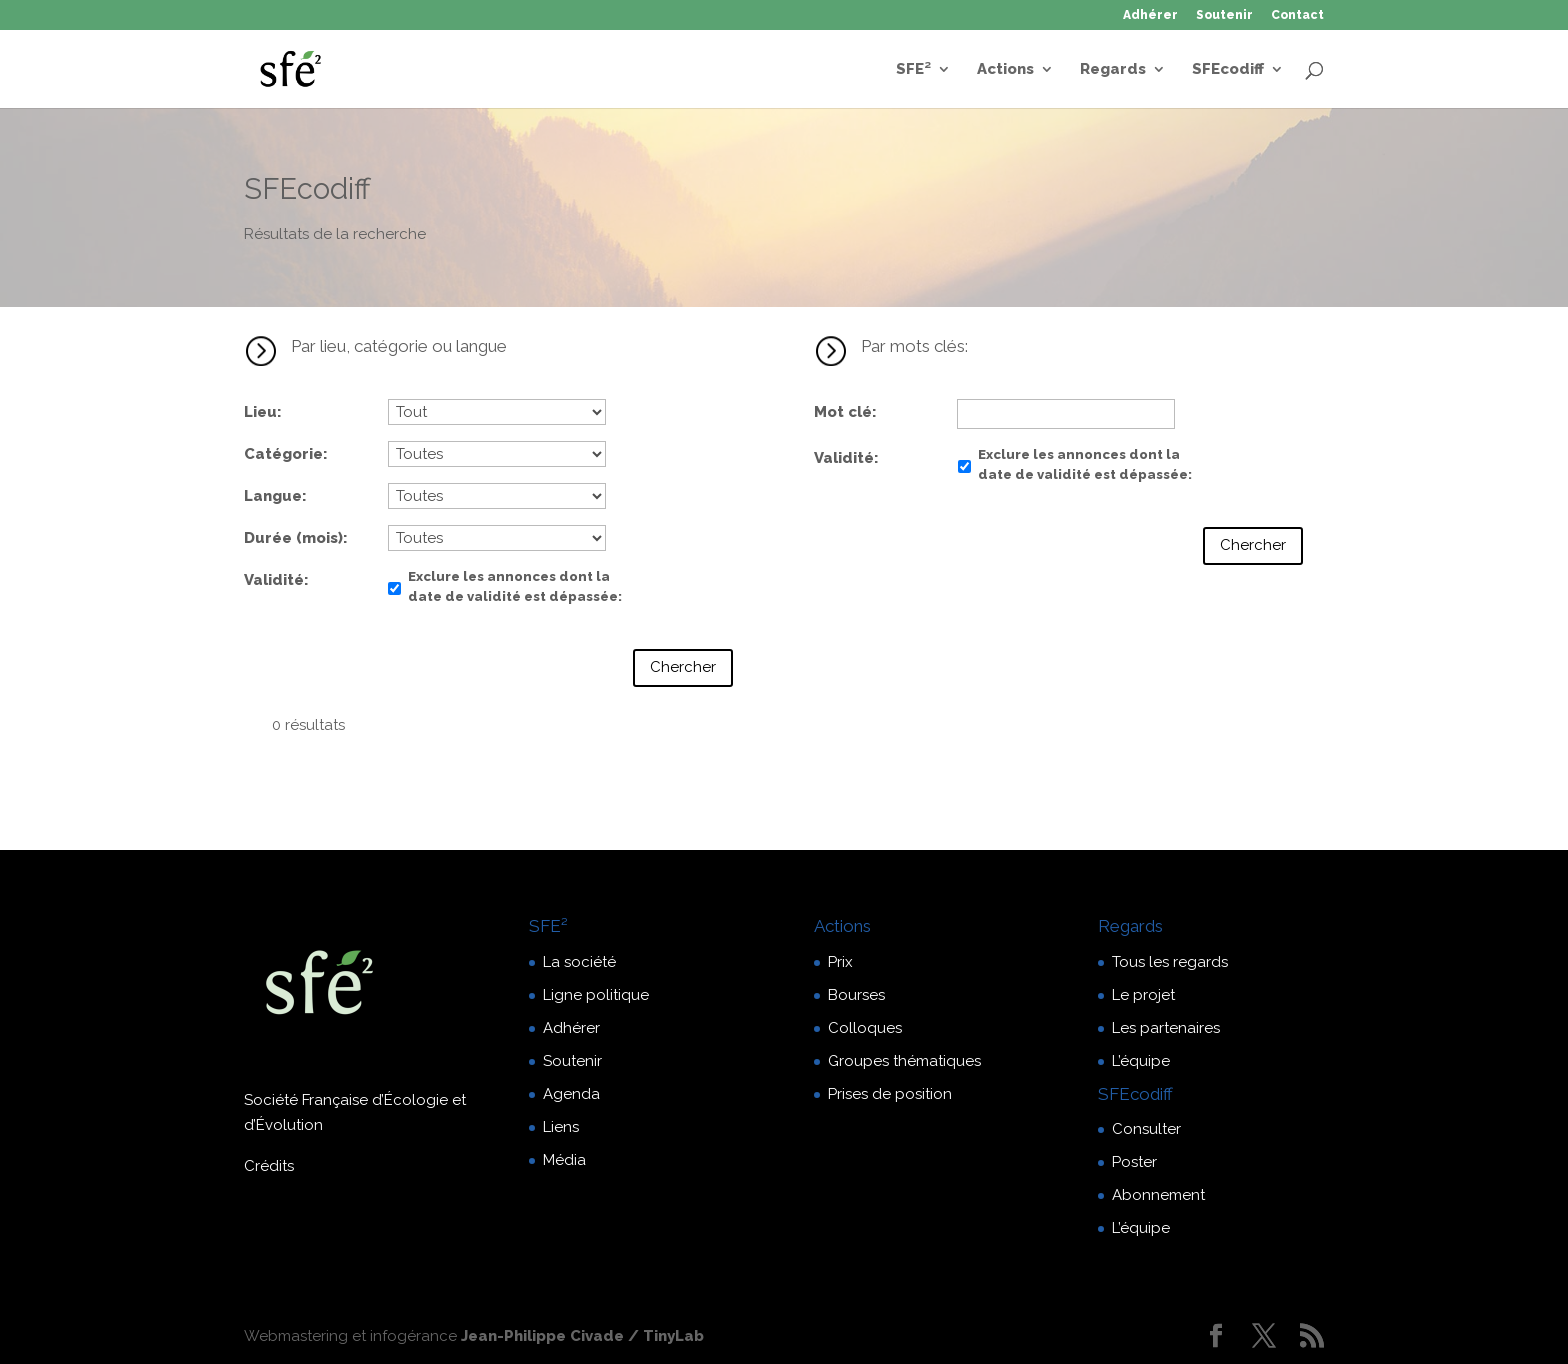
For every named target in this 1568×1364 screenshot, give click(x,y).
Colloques (865, 1028)
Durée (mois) (293, 538)
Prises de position (890, 1094)
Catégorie (283, 454)
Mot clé (843, 412)
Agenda (571, 1094)
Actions (1005, 70)
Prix (840, 962)
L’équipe (1141, 1061)
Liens (561, 1127)
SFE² (913, 70)
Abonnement (1158, 1195)
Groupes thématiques (904, 1061)
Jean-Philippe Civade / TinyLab (582, 1336)
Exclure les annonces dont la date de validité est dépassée (513, 586)
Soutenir (1224, 15)
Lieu (260, 412)
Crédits (269, 1166)
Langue (273, 496)
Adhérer (1150, 15)
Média (564, 1160)
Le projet (1143, 995)
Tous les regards (1170, 962)
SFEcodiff (1228, 70)
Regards (1113, 70)
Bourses (856, 995)
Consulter (1146, 1129)
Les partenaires (1166, 1028)
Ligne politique (596, 995)
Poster (1134, 1162)
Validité (274, 580)
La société (579, 962)
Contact (1297, 15)
